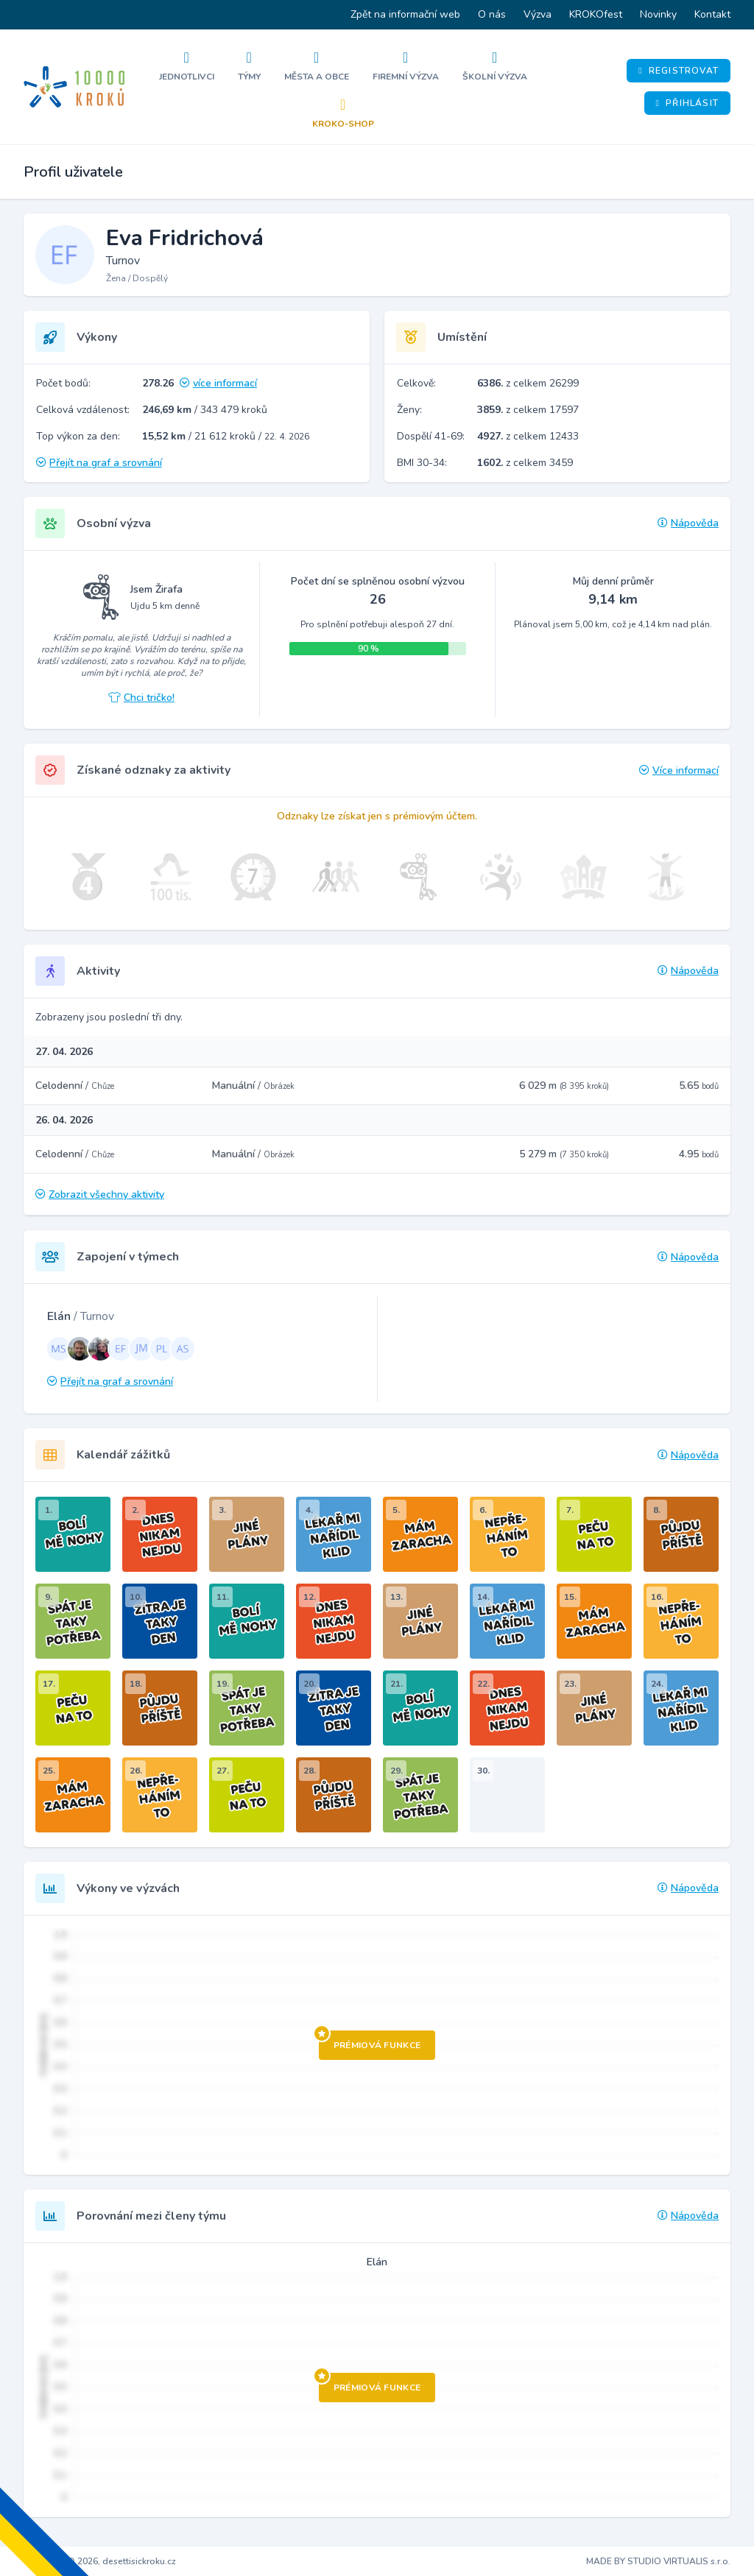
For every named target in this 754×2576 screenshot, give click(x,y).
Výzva (538, 14)
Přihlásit (687, 103)
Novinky (658, 14)
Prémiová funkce (370, 2040)
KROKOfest (595, 14)
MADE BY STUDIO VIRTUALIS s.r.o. (658, 2561)
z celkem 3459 (525, 463)
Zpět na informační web (405, 14)
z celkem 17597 (528, 410)
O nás (492, 14)
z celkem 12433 (528, 436)
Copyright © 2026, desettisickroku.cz (100, 2561)
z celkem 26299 (528, 383)
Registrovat (678, 71)
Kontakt (712, 14)
